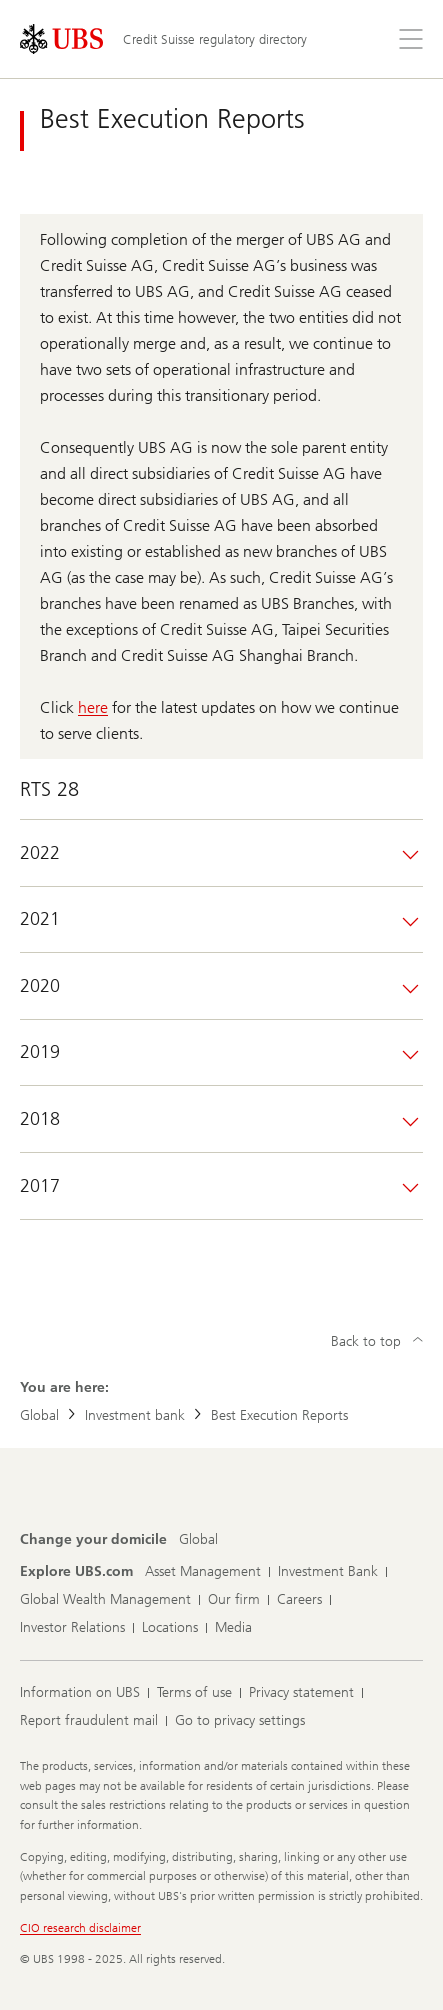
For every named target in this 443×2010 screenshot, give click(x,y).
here (93, 707)
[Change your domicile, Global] (198, 1540)
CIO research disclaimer (80, 1928)
